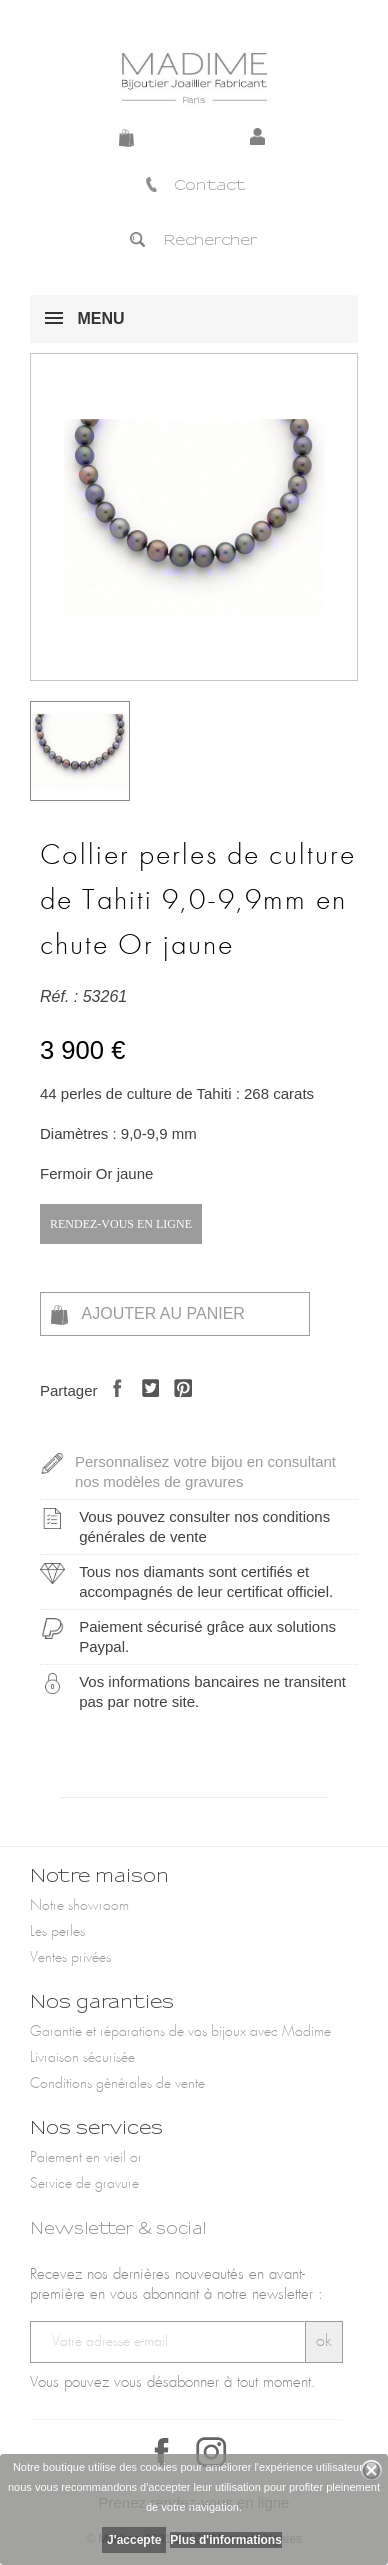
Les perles (57, 1932)
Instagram (211, 2452)
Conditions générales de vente (117, 2084)
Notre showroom (79, 1906)
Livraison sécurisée (82, 2058)
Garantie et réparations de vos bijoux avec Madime (180, 2032)
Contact (194, 185)
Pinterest (177, 1405)
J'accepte (134, 2540)
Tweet (145, 1405)
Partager (112, 1405)
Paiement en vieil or (86, 2158)
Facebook (162, 2452)
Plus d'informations (226, 2540)
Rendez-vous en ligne (121, 1224)
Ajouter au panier (148, 1315)
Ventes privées (70, 1958)
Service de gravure (84, 2184)
